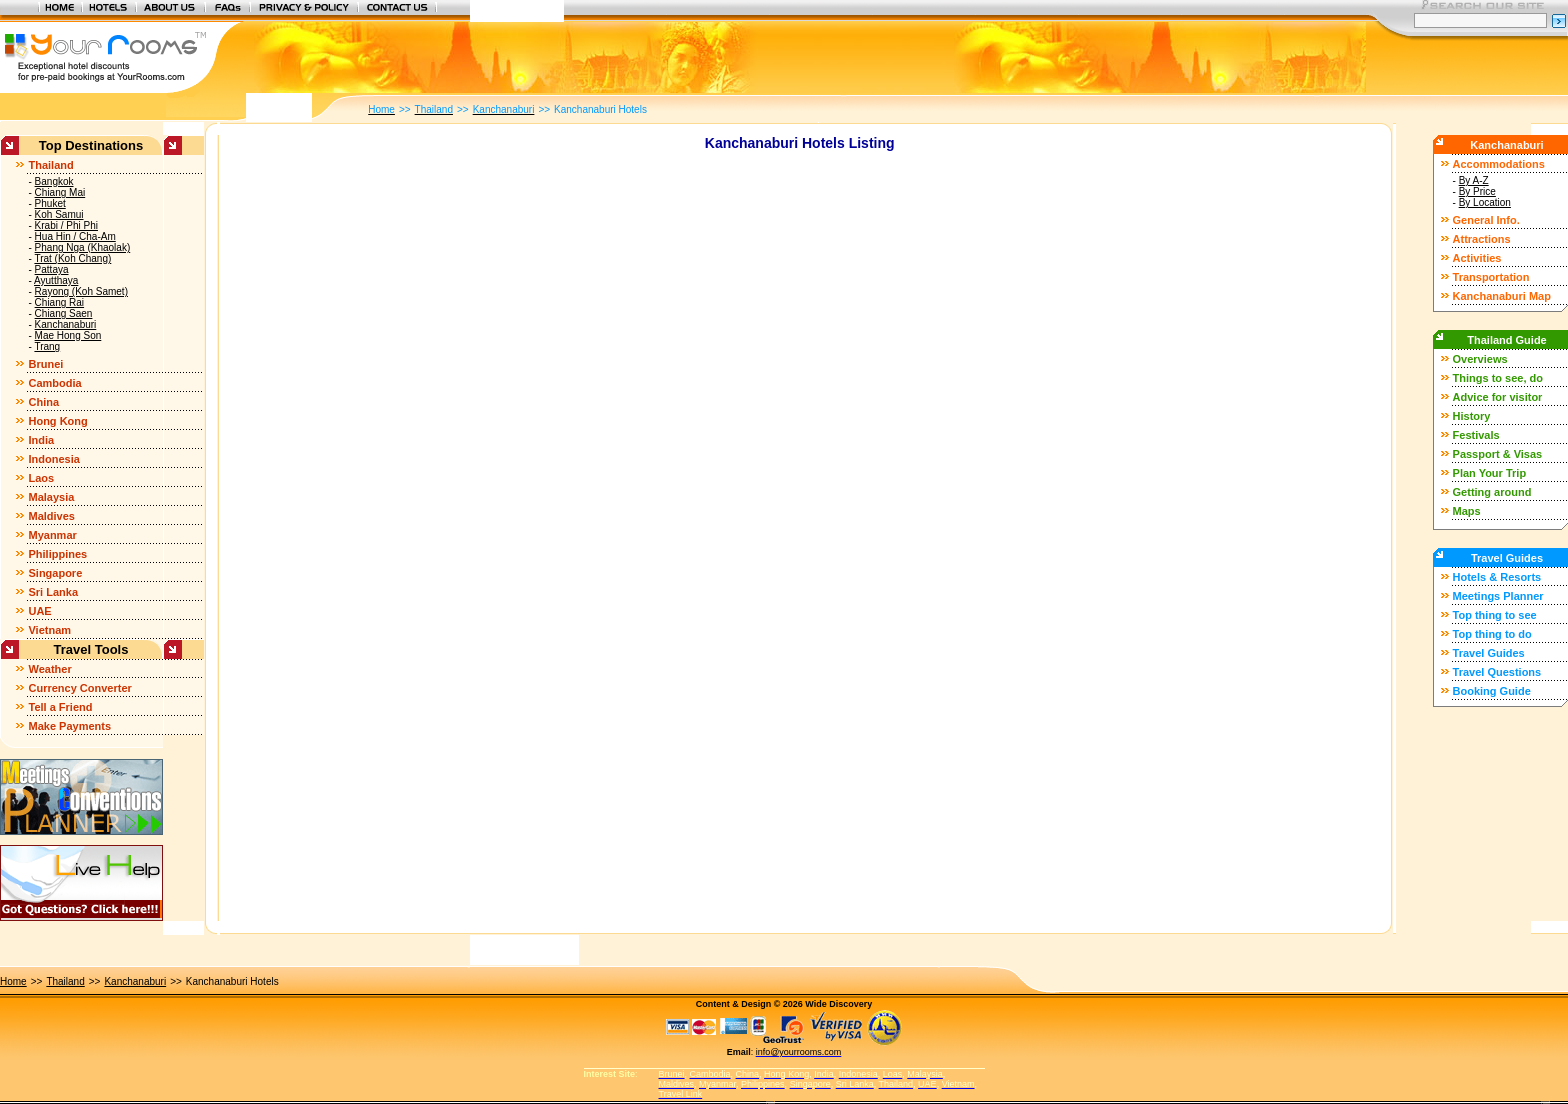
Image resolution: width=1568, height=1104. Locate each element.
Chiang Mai (60, 192)
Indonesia (53, 459)
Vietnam (49, 630)
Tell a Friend (60, 707)
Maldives (51, 516)
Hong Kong (57, 421)
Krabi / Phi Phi (66, 225)
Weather (49, 669)
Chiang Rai (59, 302)
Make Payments (69, 726)
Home (13, 981)
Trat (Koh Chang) (72, 258)
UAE (39, 611)
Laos (41, 478)
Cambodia (54, 383)
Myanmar (52, 535)
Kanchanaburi (66, 324)
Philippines (57, 554)
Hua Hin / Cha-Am (75, 236)
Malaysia (51, 497)
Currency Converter (79, 688)
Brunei (45, 364)
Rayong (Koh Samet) (81, 291)
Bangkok (54, 181)
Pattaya (52, 269)
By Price (1477, 191)
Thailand (50, 165)
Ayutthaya (56, 280)
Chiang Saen (64, 313)
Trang (47, 346)
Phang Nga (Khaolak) (83, 247)
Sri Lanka (53, 592)
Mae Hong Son (68, 335)
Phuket (50, 203)
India (41, 440)
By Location (1485, 202)
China (43, 402)
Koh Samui (59, 214)
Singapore (55, 573)
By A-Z (1474, 180)
